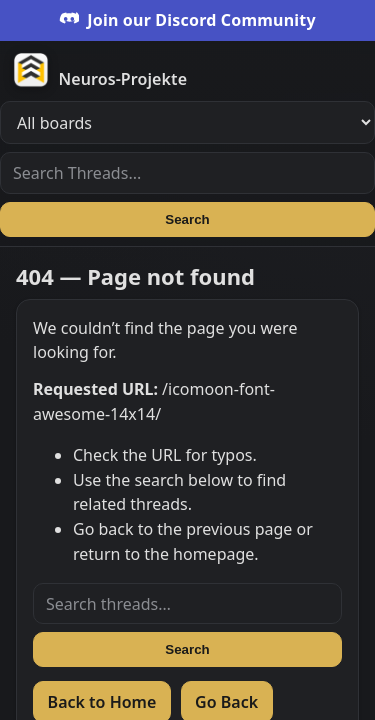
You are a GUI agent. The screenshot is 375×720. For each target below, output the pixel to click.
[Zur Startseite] (194, 69)
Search (187, 219)
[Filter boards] (187, 123)
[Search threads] (187, 604)
